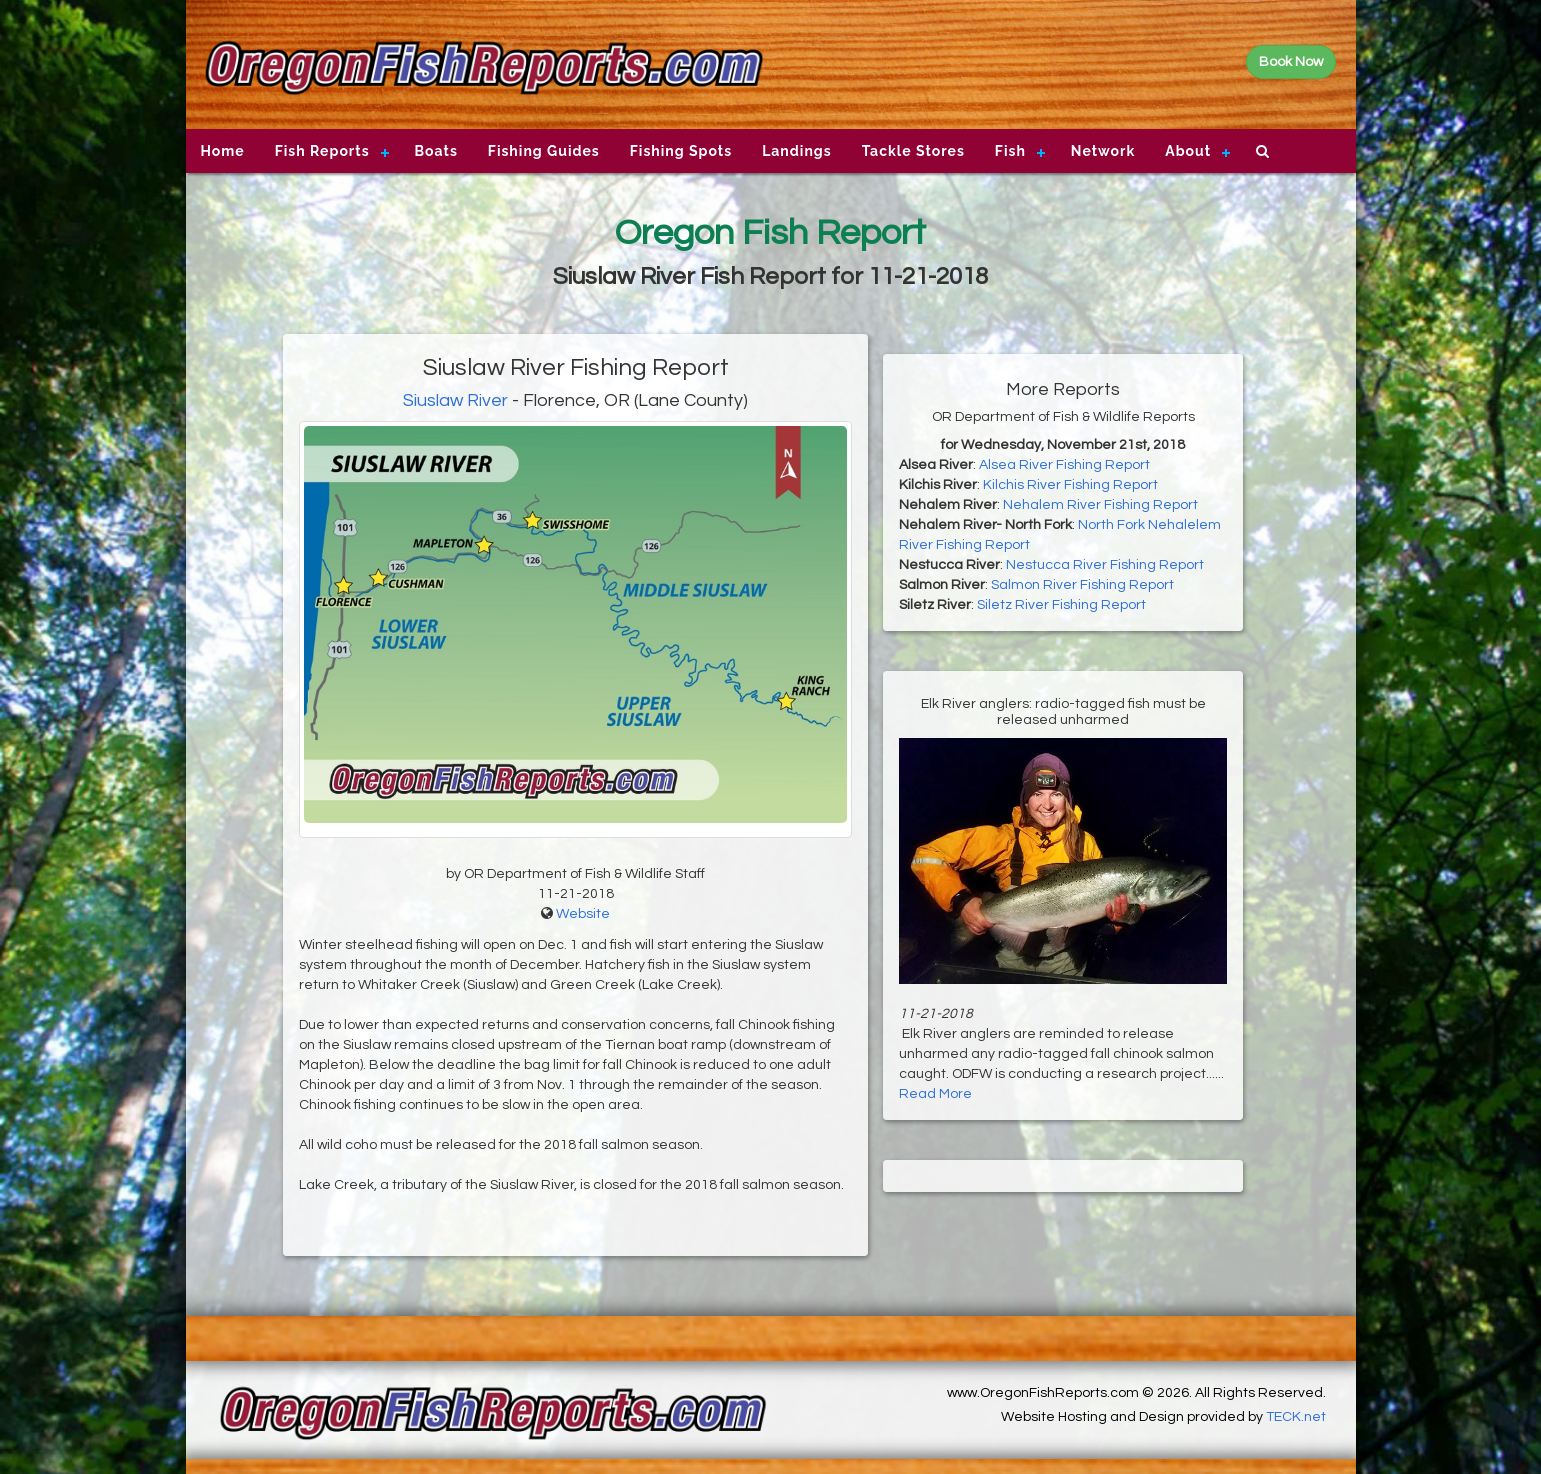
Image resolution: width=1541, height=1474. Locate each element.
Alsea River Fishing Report (1064, 465)
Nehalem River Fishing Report (1100, 505)
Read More (935, 1094)
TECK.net (1296, 1417)
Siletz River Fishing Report (1061, 605)
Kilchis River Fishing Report (1070, 485)
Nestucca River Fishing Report (1105, 565)
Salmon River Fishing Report (1082, 585)
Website (583, 914)
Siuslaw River (455, 400)
